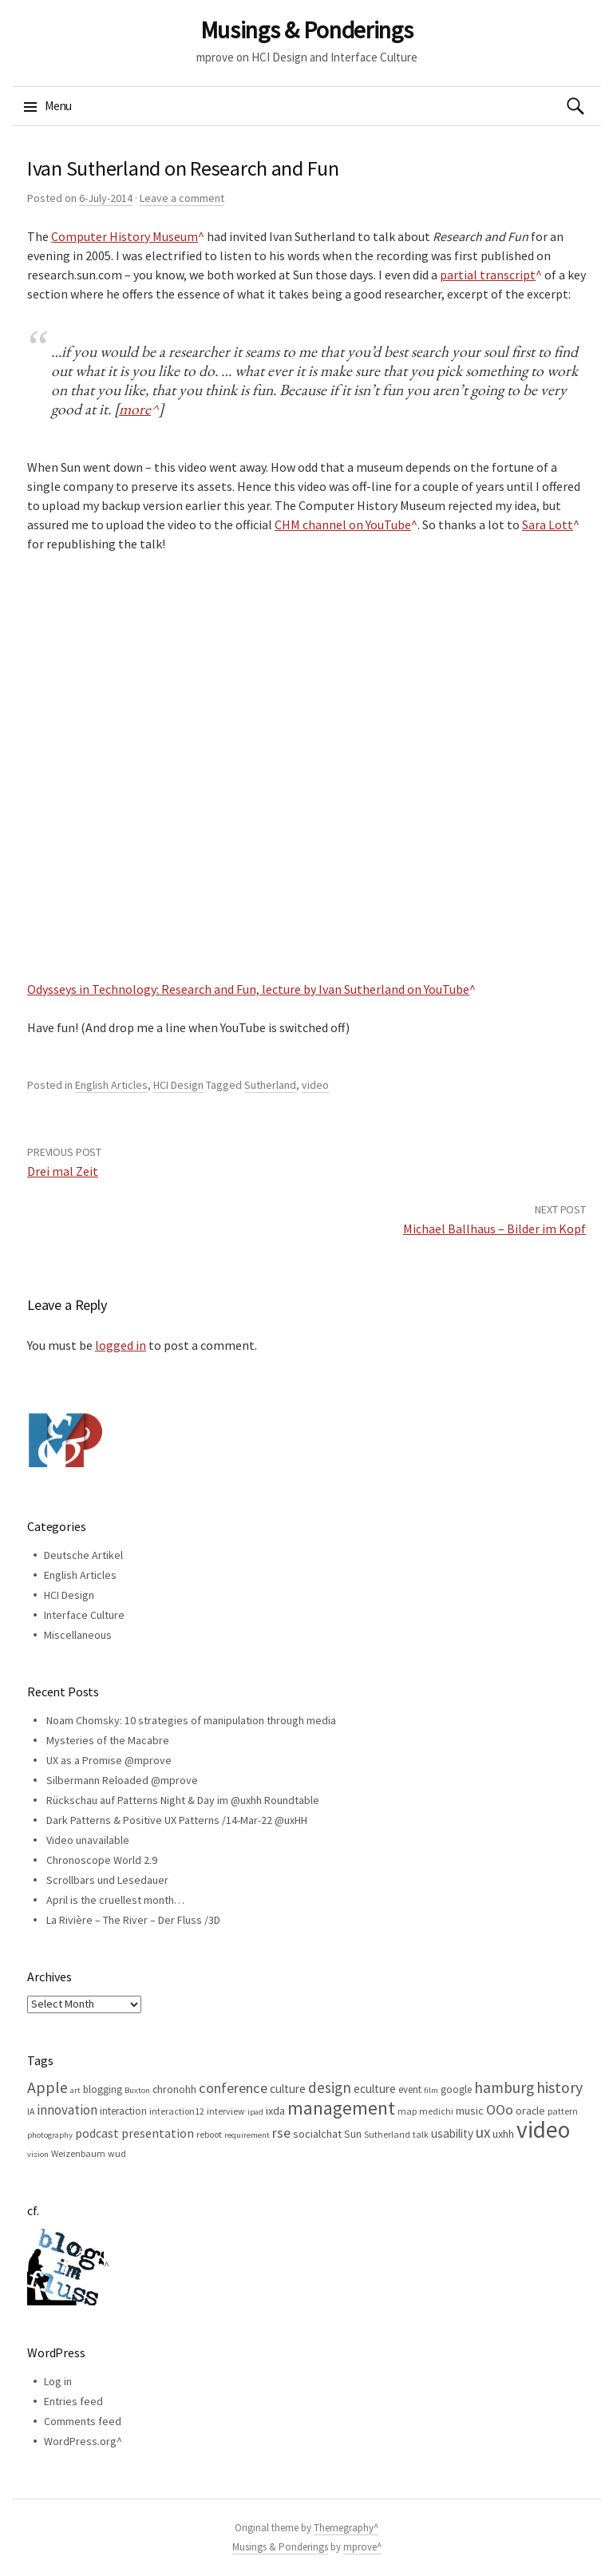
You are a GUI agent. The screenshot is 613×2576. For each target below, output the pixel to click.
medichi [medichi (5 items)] (436, 2111)
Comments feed (82, 2421)
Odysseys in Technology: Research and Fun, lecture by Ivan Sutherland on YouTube (248, 989)
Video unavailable (87, 1840)
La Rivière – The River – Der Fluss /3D (133, 1920)
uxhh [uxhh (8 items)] (503, 2134)
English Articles (111, 1085)
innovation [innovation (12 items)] (67, 2110)
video (315, 1085)
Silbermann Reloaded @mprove (122, 1780)
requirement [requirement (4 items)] (247, 2135)
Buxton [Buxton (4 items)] (137, 2090)
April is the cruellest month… (115, 1900)
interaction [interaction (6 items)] (123, 2111)
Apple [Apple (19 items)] (47, 2087)
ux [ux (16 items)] (483, 2132)
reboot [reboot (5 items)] (209, 2134)
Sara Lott (547, 524)
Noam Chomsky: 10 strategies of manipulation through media (191, 1720)
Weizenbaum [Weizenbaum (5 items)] (78, 2153)
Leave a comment (182, 198)
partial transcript (488, 275)
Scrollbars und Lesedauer (107, 1880)
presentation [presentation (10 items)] (157, 2133)
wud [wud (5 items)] (117, 2153)
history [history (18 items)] (559, 2087)
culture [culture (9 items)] (288, 2088)
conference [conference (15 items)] (233, 2088)
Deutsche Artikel (83, 1555)
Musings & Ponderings (306, 29)
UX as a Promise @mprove (109, 1760)
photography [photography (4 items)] (50, 2135)
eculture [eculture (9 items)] (375, 2088)
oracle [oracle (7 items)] (530, 2110)
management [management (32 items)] (341, 2107)
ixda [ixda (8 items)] (275, 2110)
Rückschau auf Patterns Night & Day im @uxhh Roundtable (182, 1800)
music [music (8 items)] (470, 2110)
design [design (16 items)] (329, 2087)
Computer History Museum (124, 236)
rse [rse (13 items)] (281, 2133)
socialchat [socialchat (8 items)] (317, 2134)
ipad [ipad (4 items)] (255, 2112)
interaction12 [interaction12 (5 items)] (176, 2111)
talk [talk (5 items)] (421, 2134)
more (135, 408)
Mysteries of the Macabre (107, 1740)
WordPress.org (80, 2441)
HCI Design (178, 1085)
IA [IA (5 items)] (30, 2111)
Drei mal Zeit (62, 1171)
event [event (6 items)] (409, 2089)
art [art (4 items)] (75, 2090)
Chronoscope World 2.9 (101, 1860)
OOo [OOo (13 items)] (499, 2110)
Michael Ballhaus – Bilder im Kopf (494, 1229)
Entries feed (73, 2401)
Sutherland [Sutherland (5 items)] (387, 2134)
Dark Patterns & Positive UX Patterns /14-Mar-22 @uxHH (176, 1820)
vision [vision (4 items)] (38, 2154)
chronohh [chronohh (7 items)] (174, 2089)
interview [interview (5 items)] (226, 2111)
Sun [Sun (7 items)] (353, 2134)
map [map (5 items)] (407, 2111)
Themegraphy (344, 2527)
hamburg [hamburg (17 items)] (504, 2087)
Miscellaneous (78, 1635)
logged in (120, 1345)
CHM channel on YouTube (343, 524)
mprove (360, 2547)
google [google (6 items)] (456, 2089)
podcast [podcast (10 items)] (97, 2133)
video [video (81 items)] (543, 2129)
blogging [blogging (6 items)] (102, 2089)
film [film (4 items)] (431, 2090)
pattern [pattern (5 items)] (563, 2111)
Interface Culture (84, 1615)
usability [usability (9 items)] (452, 2133)
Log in (58, 2381)
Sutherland (270, 1085)
